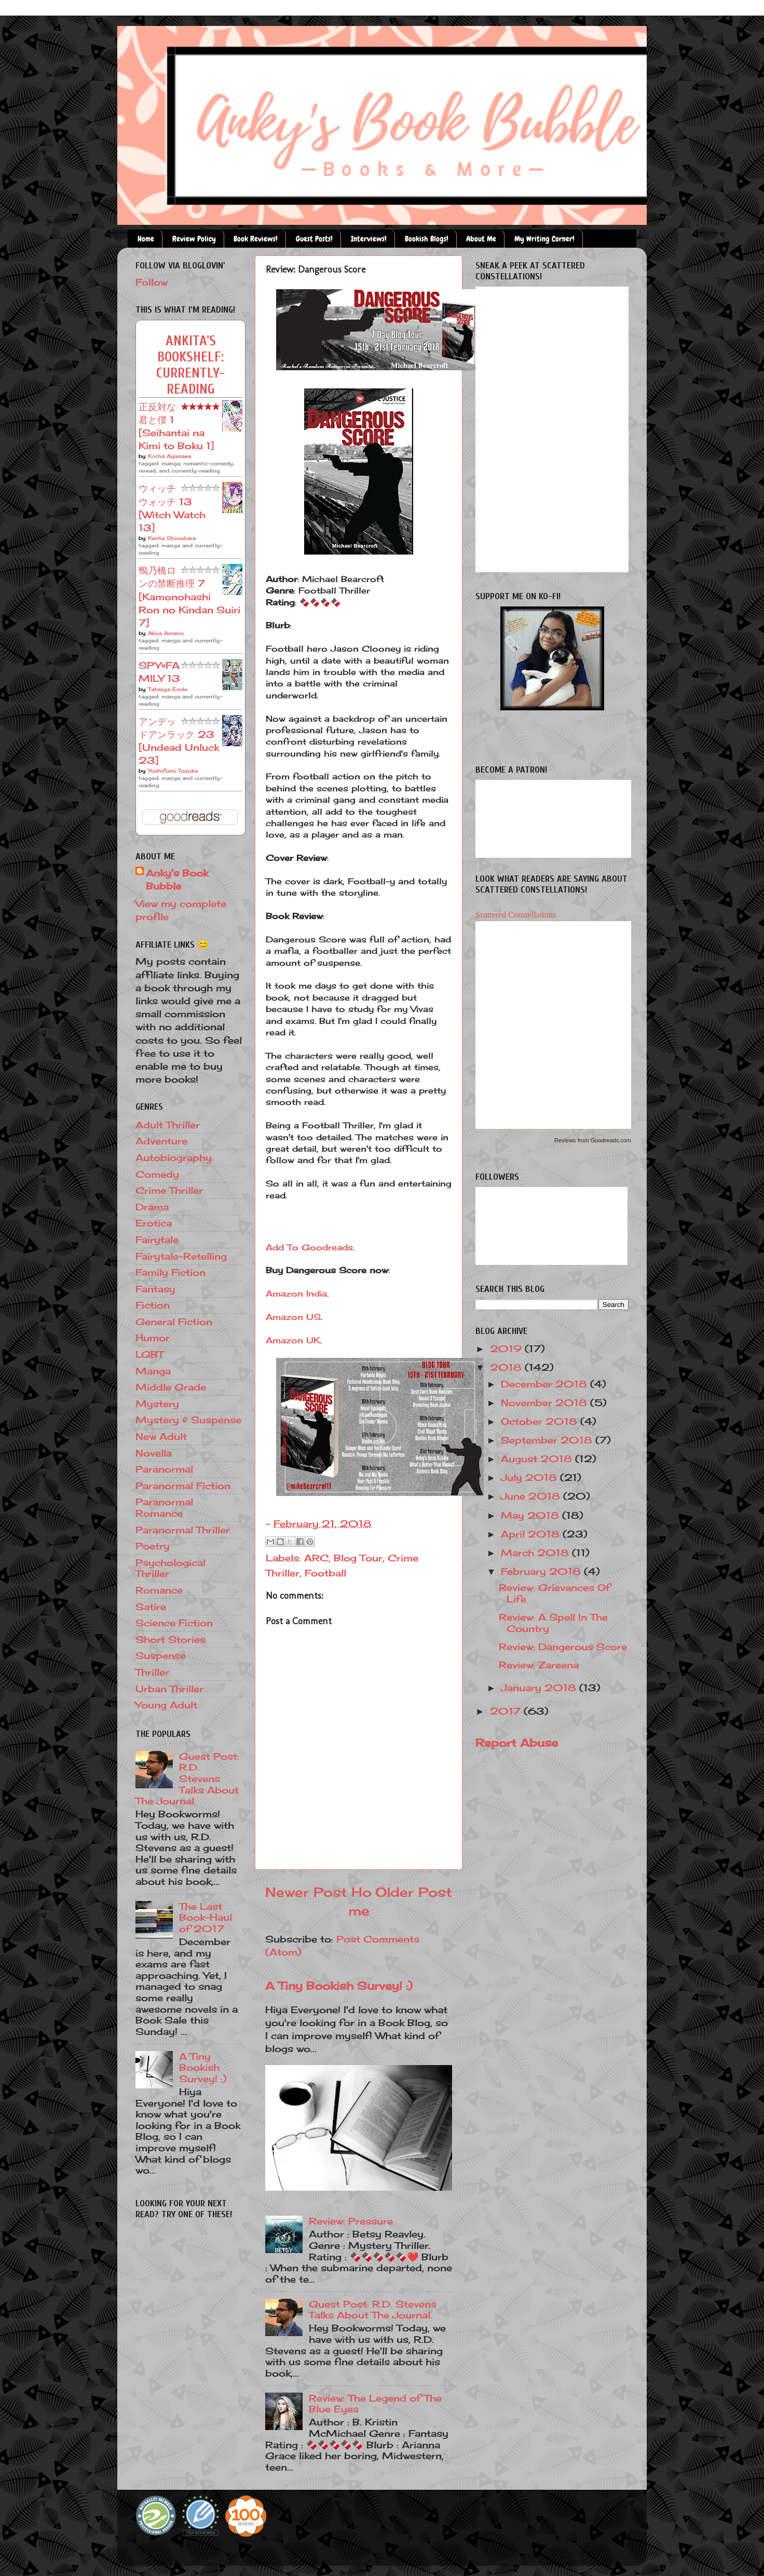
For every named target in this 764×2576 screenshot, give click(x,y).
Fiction (152, 1305)
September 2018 (548, 1440)
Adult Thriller (167, 1124)
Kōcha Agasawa (169, 456)
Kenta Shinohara (172, 538)
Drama (152, 1206)
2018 (507, 1367)
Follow (151, 282)
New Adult (161, 1436)
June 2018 (532, 1496)
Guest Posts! (314, 239)
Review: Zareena (539, 1664)
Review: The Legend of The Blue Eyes (375, 2403)
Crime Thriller (169, 1190)
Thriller (152, 1672)
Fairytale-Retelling (181, 1256)
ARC (316, 1557)
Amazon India (296, 1293)
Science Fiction (174, 1622)
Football (325, 1573)
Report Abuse (516, 1742)
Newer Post (306, 1892)
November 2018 (545, 1402)
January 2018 (540, 1687)
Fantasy (155, 1288)
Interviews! (369, 239)
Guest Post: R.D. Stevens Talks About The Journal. (372, 2309)
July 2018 (530, 1477)
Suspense (160, 1655)
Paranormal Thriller (182, 1529)
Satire (150, 1606)
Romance (159, 1590)
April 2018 (532, 1534)
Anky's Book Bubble (177, 879)
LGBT (149, 1354)
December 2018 (545, 1384)
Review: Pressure (351, 2221)
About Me (481, 239)
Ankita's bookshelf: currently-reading (190, 365)
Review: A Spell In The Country (553, 1622)
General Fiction (173, 1321)
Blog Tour (358, 1557)
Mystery (157, 1403)
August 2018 (538, 1458)
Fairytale (157, 1239)
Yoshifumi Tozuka (173, 770)
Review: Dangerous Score (563, 1646)
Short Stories (170, 1639)
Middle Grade (170, 1387)
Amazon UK (293, 1340)
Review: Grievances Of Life (554, 1593)
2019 (507, 1348)
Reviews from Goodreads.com (592, 1140)
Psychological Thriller (170, 1568)
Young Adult (166, 1704)
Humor (152, 1337)
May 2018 (531, 1515)
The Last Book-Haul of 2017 (205, 1917)
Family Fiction (170, 1272)
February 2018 (542, 1571)
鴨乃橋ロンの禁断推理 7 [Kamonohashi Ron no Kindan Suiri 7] (189, 596)
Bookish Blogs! (426, 239)
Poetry (152, 1546)
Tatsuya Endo (167, 689)
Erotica (153, 1223)
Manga (153, 1371)
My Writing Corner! (544, 239)
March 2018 (536, 1552)
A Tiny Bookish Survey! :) (339, 1985)
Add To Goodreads (309, 1247)
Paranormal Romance (164, 1507)
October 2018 (540, 1421)
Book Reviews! (256, 239)
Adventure (161, 1141)
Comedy (157, 1174)
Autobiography (173, 1157)
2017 (507, 1711)
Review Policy (194, 239)
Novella (153, 1453)
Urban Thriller (169, 1688)
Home (146, 239)
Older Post (413, 1892)
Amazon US (293, 1317)
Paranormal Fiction (182, 1485)
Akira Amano (166, 633)
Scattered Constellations (515, 914)
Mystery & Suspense (188, 1419)
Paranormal (164, 1469)
